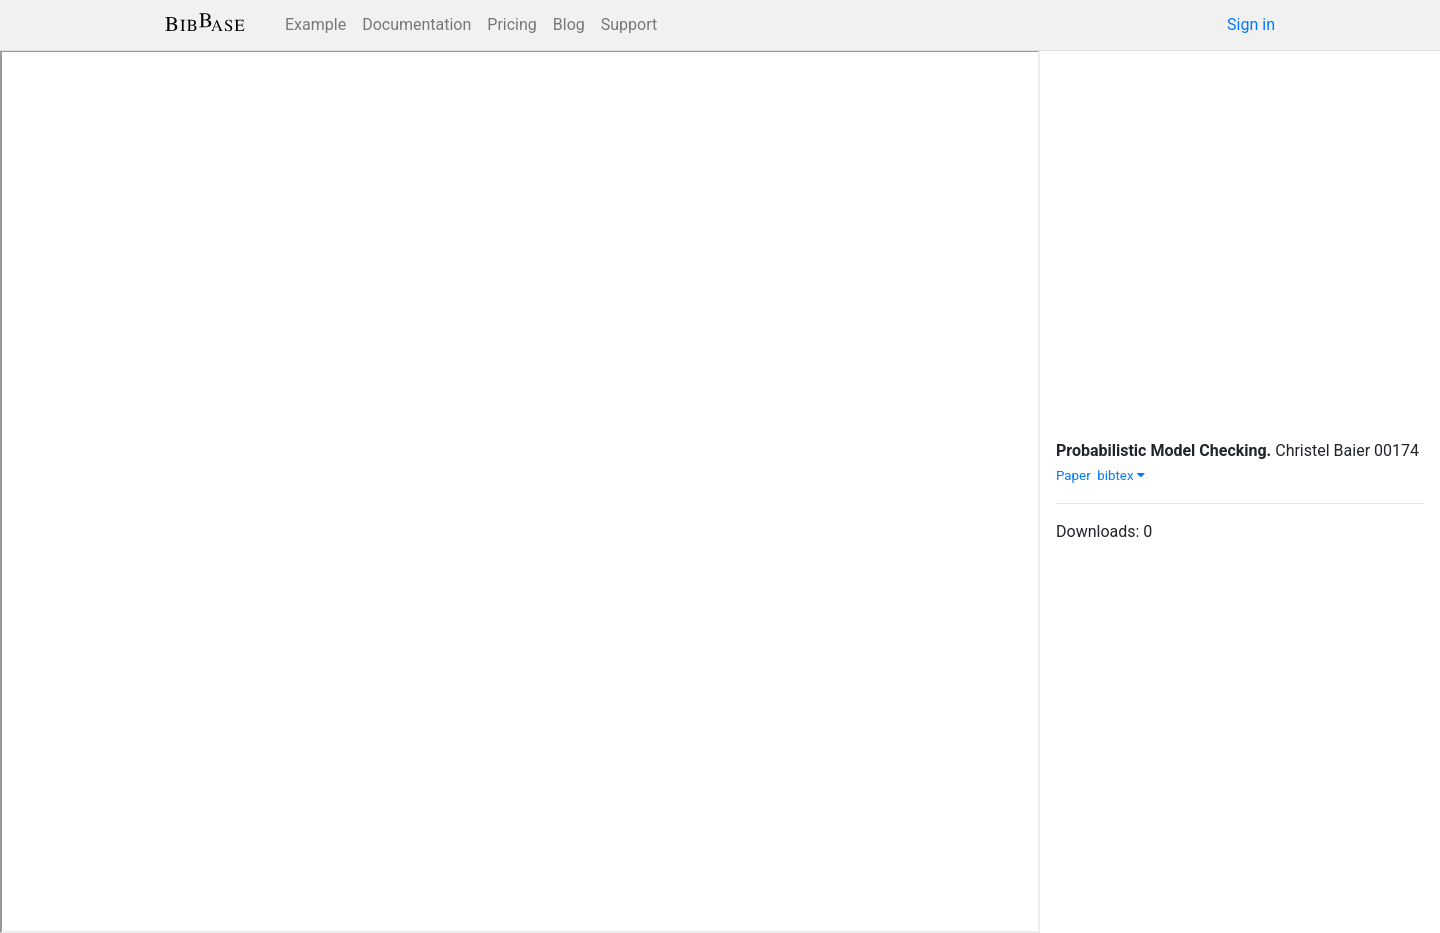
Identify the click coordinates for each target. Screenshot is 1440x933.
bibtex (1121, 475)
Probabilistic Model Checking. (1163, 450)
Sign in (1251, 24)
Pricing (512, 24)
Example (315, 24)
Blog (569, 24)
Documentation (416, 24)
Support (629, 24)
